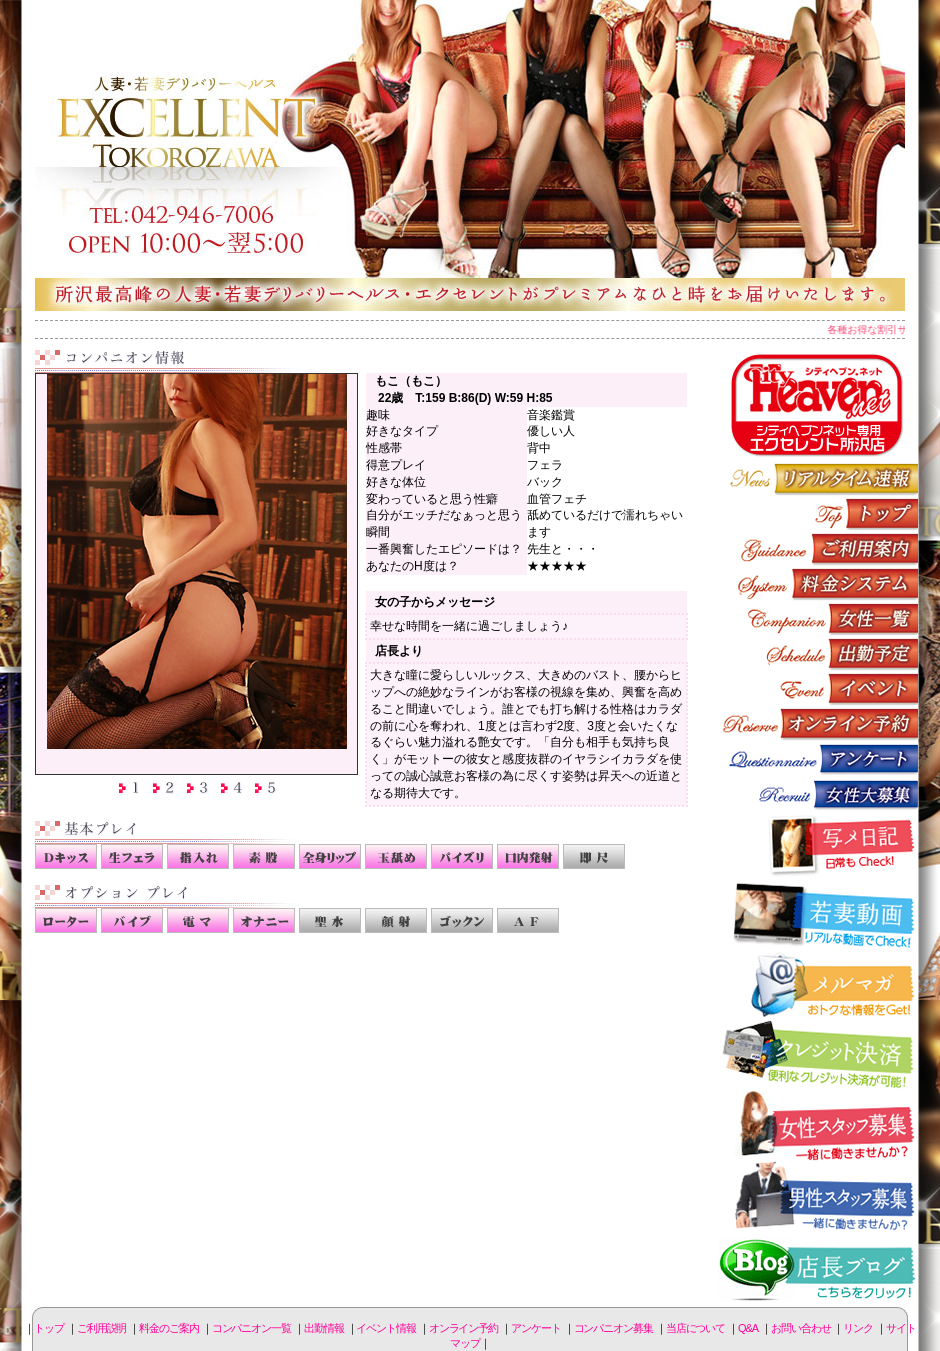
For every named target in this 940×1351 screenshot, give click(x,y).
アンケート (818, 758)
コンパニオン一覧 (818, 618)
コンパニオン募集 (818, 793)
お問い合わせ (800, 1328)
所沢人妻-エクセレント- (470, 155)
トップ (49, 1328)
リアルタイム (818, 478)
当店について (695, 1328)
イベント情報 (818, 688)
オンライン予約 (818, 723)
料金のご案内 (818, 583)
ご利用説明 (818, 548)
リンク (858, 1328)
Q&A (748, 1328)
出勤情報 (818, 653)
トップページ (818, 513)
